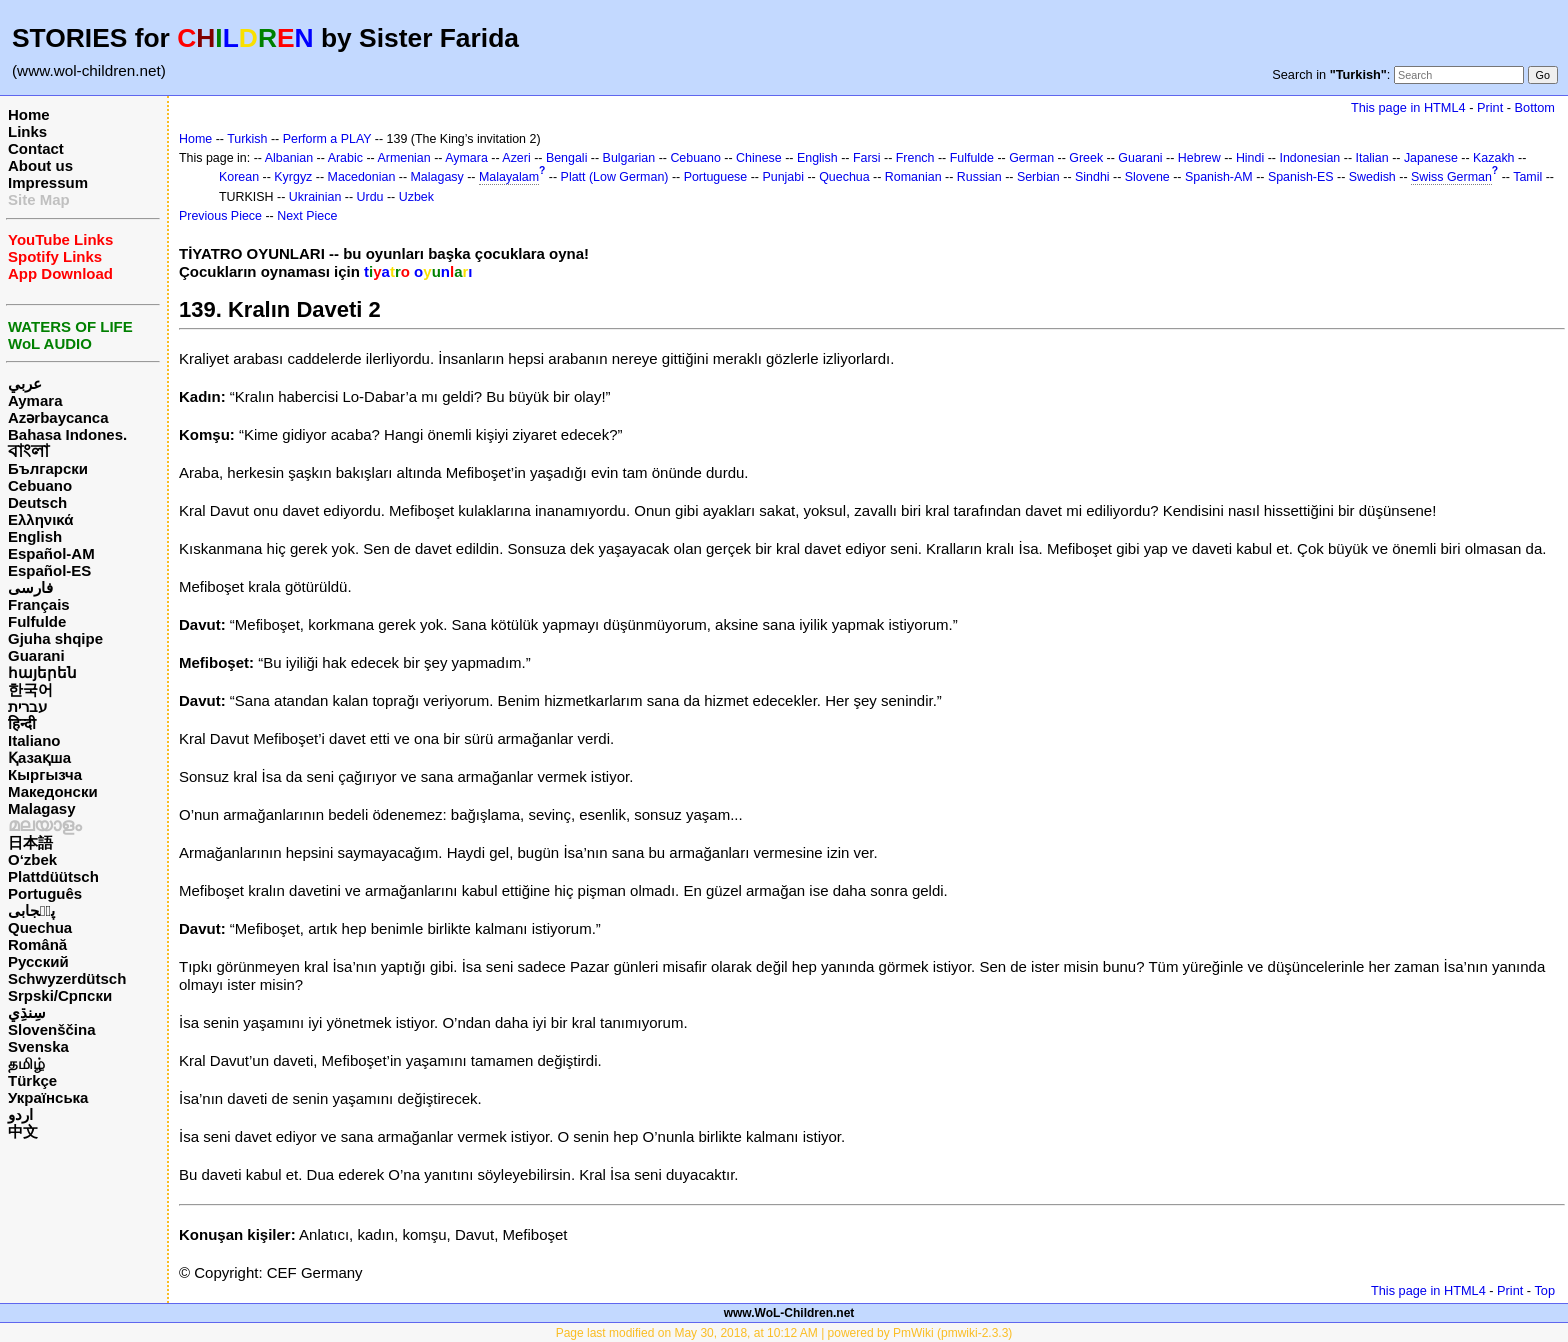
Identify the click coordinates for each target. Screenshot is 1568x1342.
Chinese (759, 158)
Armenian (403, 158)
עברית (27, 706)
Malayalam (509, 177)
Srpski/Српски (60, 995)
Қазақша (39, 757)
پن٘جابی (31, 910)
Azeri (516, 158)
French (915, 158)
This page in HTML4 (1408, 107)
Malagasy (42, 808)
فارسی (30, 587)
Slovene (1147, 177)
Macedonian (362, 177)
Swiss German (1451, 177)
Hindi (1250, 158)
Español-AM (51, 553)
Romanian (913, 177)
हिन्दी (22, 723)
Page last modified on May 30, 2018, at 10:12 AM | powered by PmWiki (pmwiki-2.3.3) (784, 1333)
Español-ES (49, 570)
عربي (25, 383)
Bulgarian (629, 158)
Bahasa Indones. (67, 434)
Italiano (34, 740)
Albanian (289, 158)
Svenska (38, 1046)
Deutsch (37, 502)
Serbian (1038, 177)
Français (39, 604)
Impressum (48, 182)
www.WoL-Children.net (789, 1313)
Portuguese (716, 177)
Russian (979, 177)
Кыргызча (45, 774)
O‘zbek (32, 859)
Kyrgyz (293, 177)
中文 (23, 1131)
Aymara (35, 400)
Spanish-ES (1301, 177)
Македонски (53, 791)
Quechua (40, 927)
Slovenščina (52, 1029)
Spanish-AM (1219, 177)
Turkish (247, 139)
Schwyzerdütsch (67, 978)
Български (48, 468)
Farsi (867, 158)
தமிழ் (26, 1063)
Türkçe (32, 1080)
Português (45, 893)
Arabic (345, 158)
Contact (36, 148)
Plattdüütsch (53, 876)
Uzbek (416, 197)
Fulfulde (37, 621)
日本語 (30, 842)
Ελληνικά (40, 519)
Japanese (1431, 158)
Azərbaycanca (58, 417)
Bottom (1535, 107)
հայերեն (42, 672)
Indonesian (1309, 158)
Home (29, 114)
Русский (38, 961)
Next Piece (307, 216)
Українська (48, 1097)
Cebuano (40, 485)
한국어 (30, 689)
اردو (20, 1114)
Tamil (1527, 177)
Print (1490, 107)
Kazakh (1494, 158)
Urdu (370, 197)
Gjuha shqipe (55, 638)
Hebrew (1199, 158)
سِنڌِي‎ (27, 1012)
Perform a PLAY (327, 139)
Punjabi (783, 177)
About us (40, 165)
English (35, 536)
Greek (1086, 158)
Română (37, 944)
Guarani (36, 655)
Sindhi (1092, 177)
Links (27, 131)
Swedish (1372, 177)
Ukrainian (315, 197)
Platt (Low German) (615, 177)
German (1031, 158)
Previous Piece (220, 216)
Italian (1371, 158)
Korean (239, 177)
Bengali (567, 158)
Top (1544, 1290)
